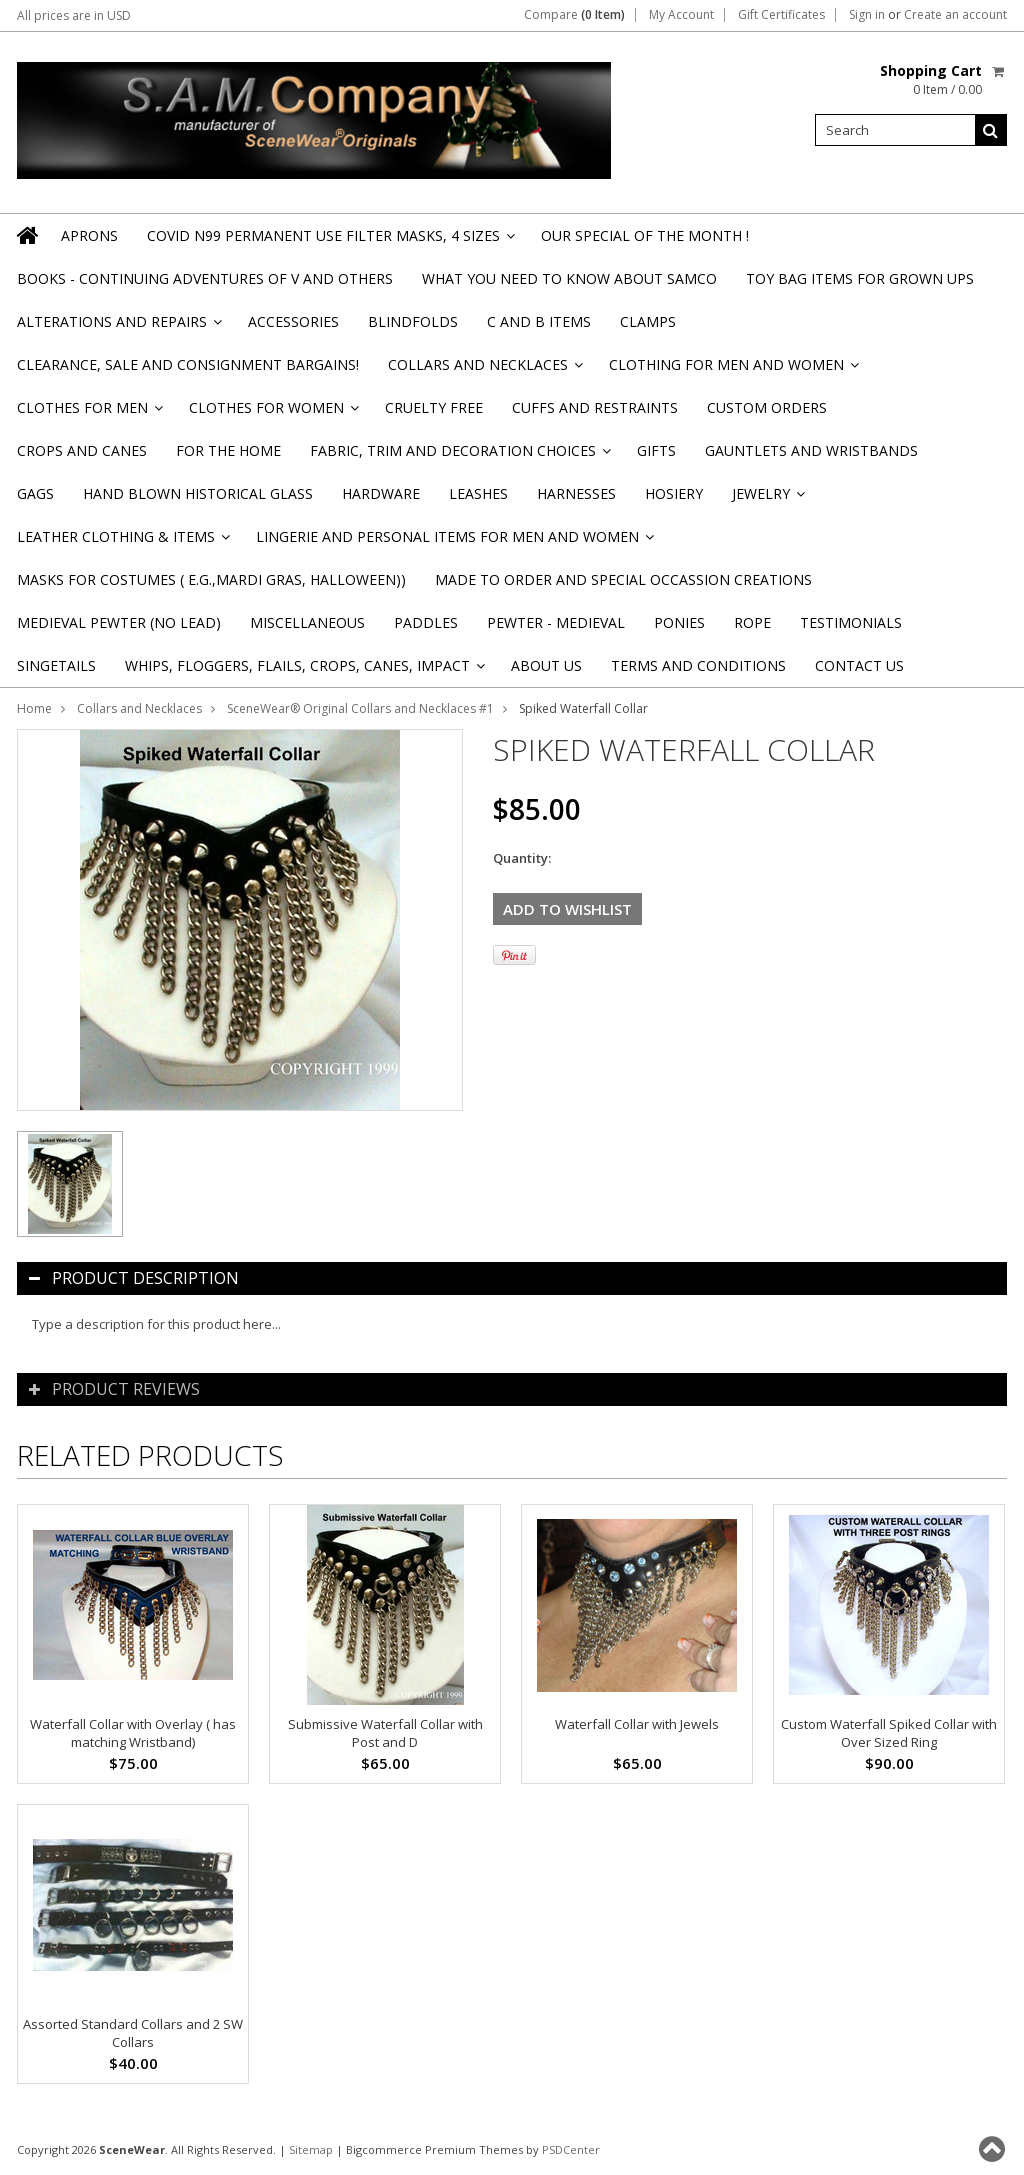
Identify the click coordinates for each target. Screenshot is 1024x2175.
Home (34, 708)
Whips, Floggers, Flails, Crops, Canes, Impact (303, 671)
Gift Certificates (781, 15)
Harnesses (576, 493)
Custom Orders (767, 407)
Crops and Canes (82, 450)
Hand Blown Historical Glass (198, 493)
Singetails (56, 665)
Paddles (426, 622)
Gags (35, 493)
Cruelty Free (434, 407)
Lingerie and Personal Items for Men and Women (453, 542)
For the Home (228, 450)
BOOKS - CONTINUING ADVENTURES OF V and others (205, 278)
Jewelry (767, 499)
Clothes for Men (88, 413)
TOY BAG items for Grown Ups (860, 278)
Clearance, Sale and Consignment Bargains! (188, 364)
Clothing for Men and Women (732, 370)
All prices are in (74, 15)
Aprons (89, 235)
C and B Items (539, 321)
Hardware (381, 493)
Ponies (679, 622)
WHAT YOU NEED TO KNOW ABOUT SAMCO (569, 278)
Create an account (955, 15)
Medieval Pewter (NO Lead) (119, 622)
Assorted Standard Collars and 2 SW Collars (133, 2033)
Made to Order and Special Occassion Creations (623, 579)
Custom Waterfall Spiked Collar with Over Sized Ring (889, 1733)
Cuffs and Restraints (595, 407)
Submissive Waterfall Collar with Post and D (385, 1733)
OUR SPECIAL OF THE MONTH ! (645, 235)
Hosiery (674, 493)
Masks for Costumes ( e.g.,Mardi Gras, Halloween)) (211, 579)
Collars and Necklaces (484, 370)
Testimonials (851, 622)
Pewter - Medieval (556, 622)
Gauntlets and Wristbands (811, 450)
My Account (681, 15)
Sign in (867, 15)
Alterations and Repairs (118, 327)
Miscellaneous (307, 622)
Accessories (293, 321)
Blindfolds (413, 321)
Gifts (656, 450)
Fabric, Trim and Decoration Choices (459, 456)
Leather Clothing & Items (122, 542)
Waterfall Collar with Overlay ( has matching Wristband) (133, 1733)
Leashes (478, 493)
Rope (752, 622)
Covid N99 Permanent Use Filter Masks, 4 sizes (329, 241)
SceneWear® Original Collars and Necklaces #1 (360, 708)
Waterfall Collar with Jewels (637, 1724)
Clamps (648, 321)
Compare (574, 15)
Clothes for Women (272, 413)
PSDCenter (571, 2149)
